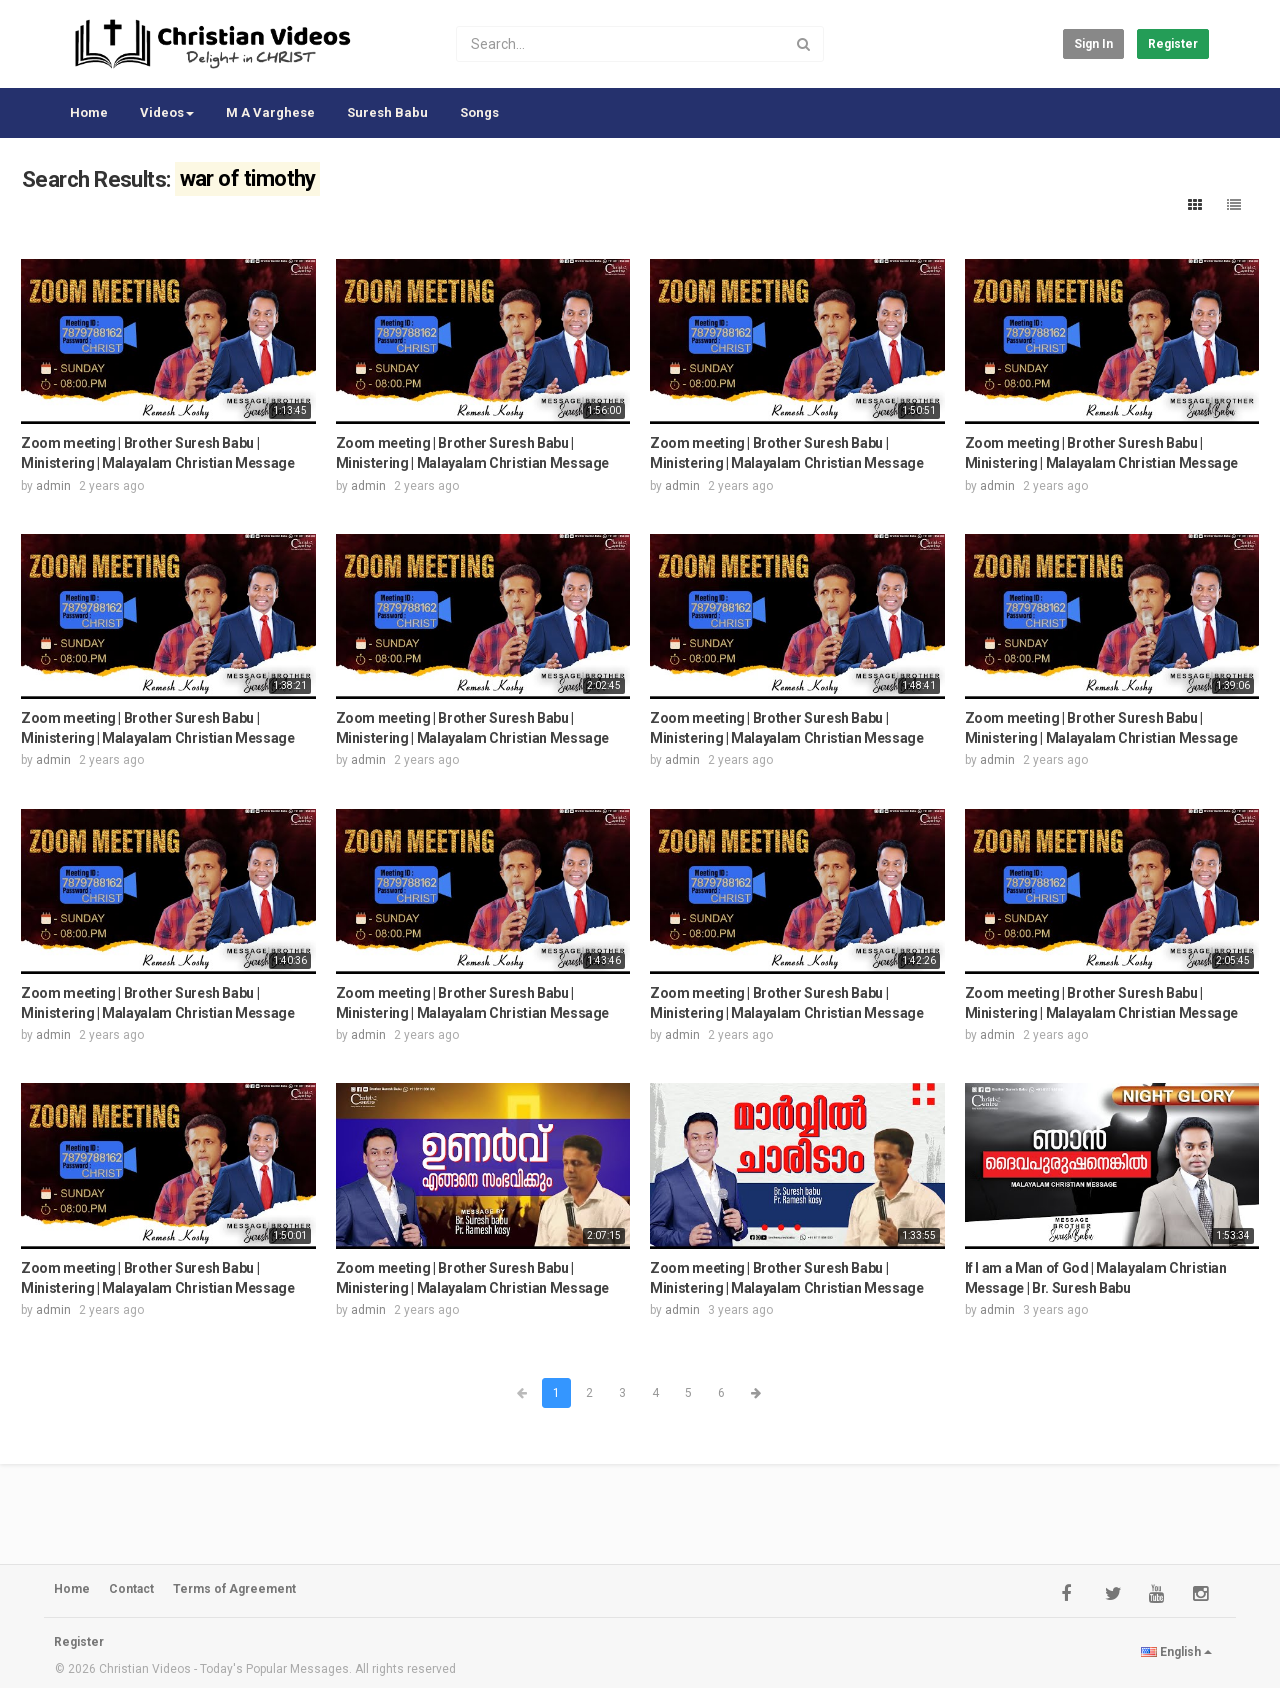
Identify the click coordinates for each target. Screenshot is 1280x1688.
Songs (479, 112)
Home (89, 112)
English (1176, 1652)
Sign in (1093, 44)
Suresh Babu (387, 112)
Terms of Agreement (234, 1589)
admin (53, 486)
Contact (131, 1589)
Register (1173, 44)
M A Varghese (270, 112)
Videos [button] (167, 112)
